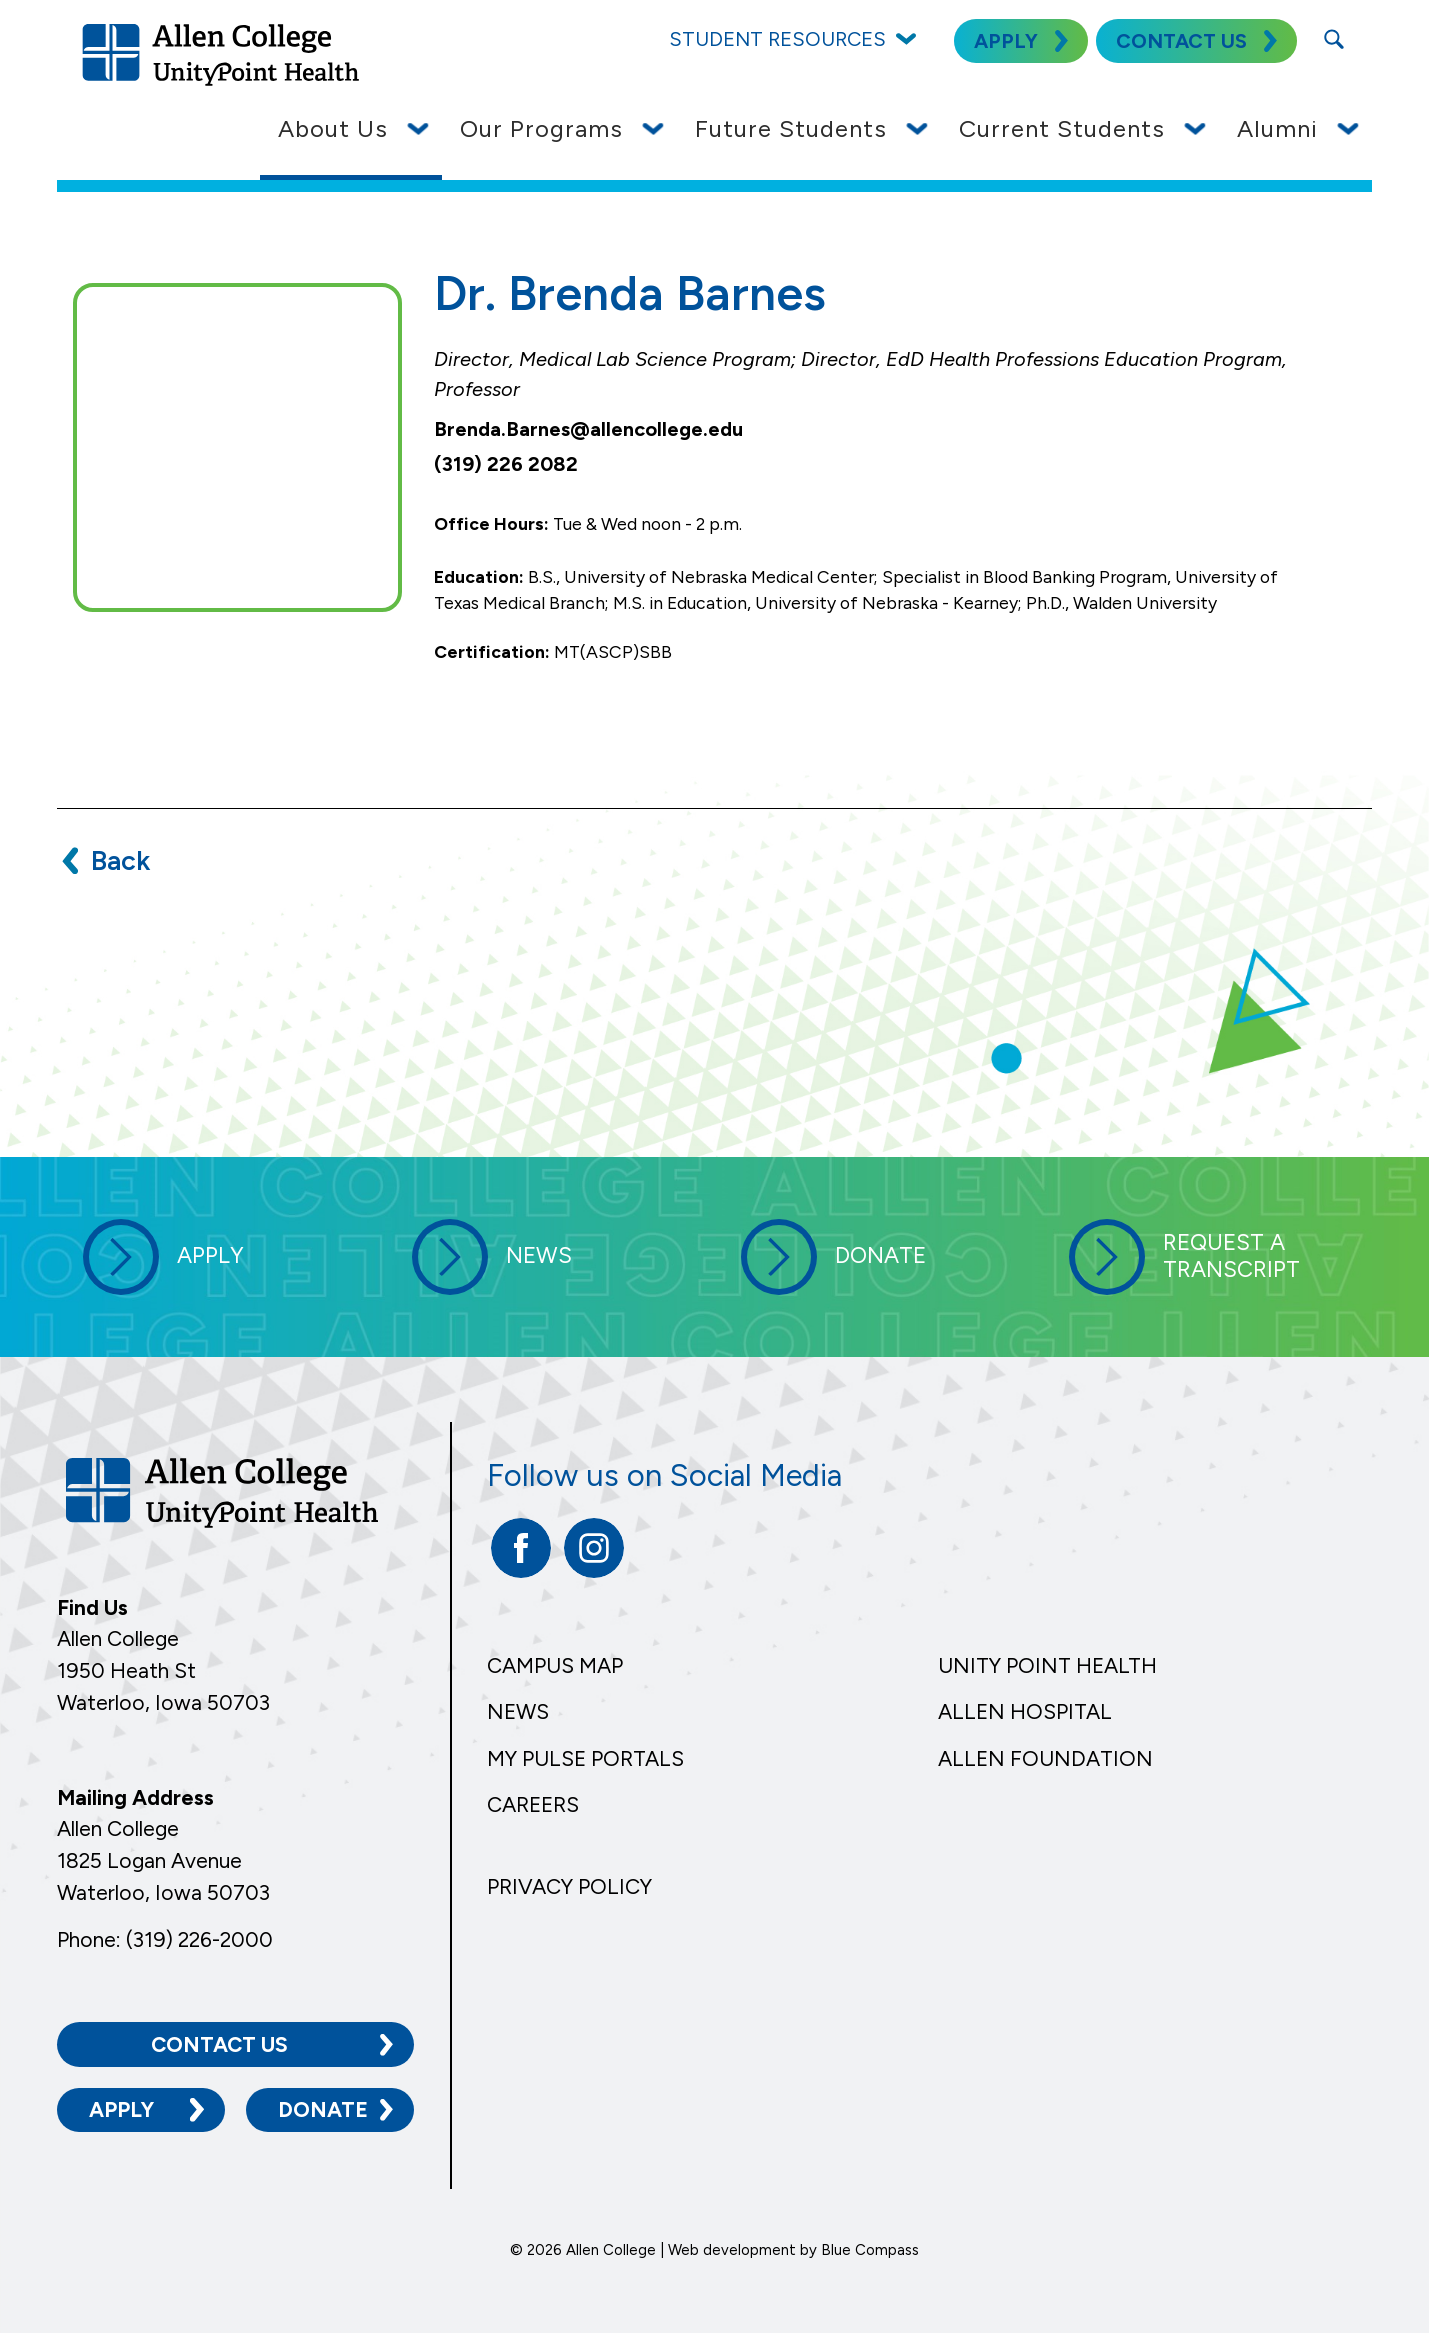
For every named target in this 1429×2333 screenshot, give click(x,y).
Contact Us (219, 2043)
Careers (533, 1804)
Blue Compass (870, 2249)
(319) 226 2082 (506, 464)
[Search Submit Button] (1334, 39)
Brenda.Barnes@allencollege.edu (588, 429)
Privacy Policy (569, 1886)
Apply (121, 2109)
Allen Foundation (1045, 1758)
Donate (323, 2109)
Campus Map (555, 1665)
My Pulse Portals (585, 1758)
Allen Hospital (1025, 1711)
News (518, 1711)
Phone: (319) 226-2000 (165, 1939)
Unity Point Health (1047, 1665)
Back (120, 860)
